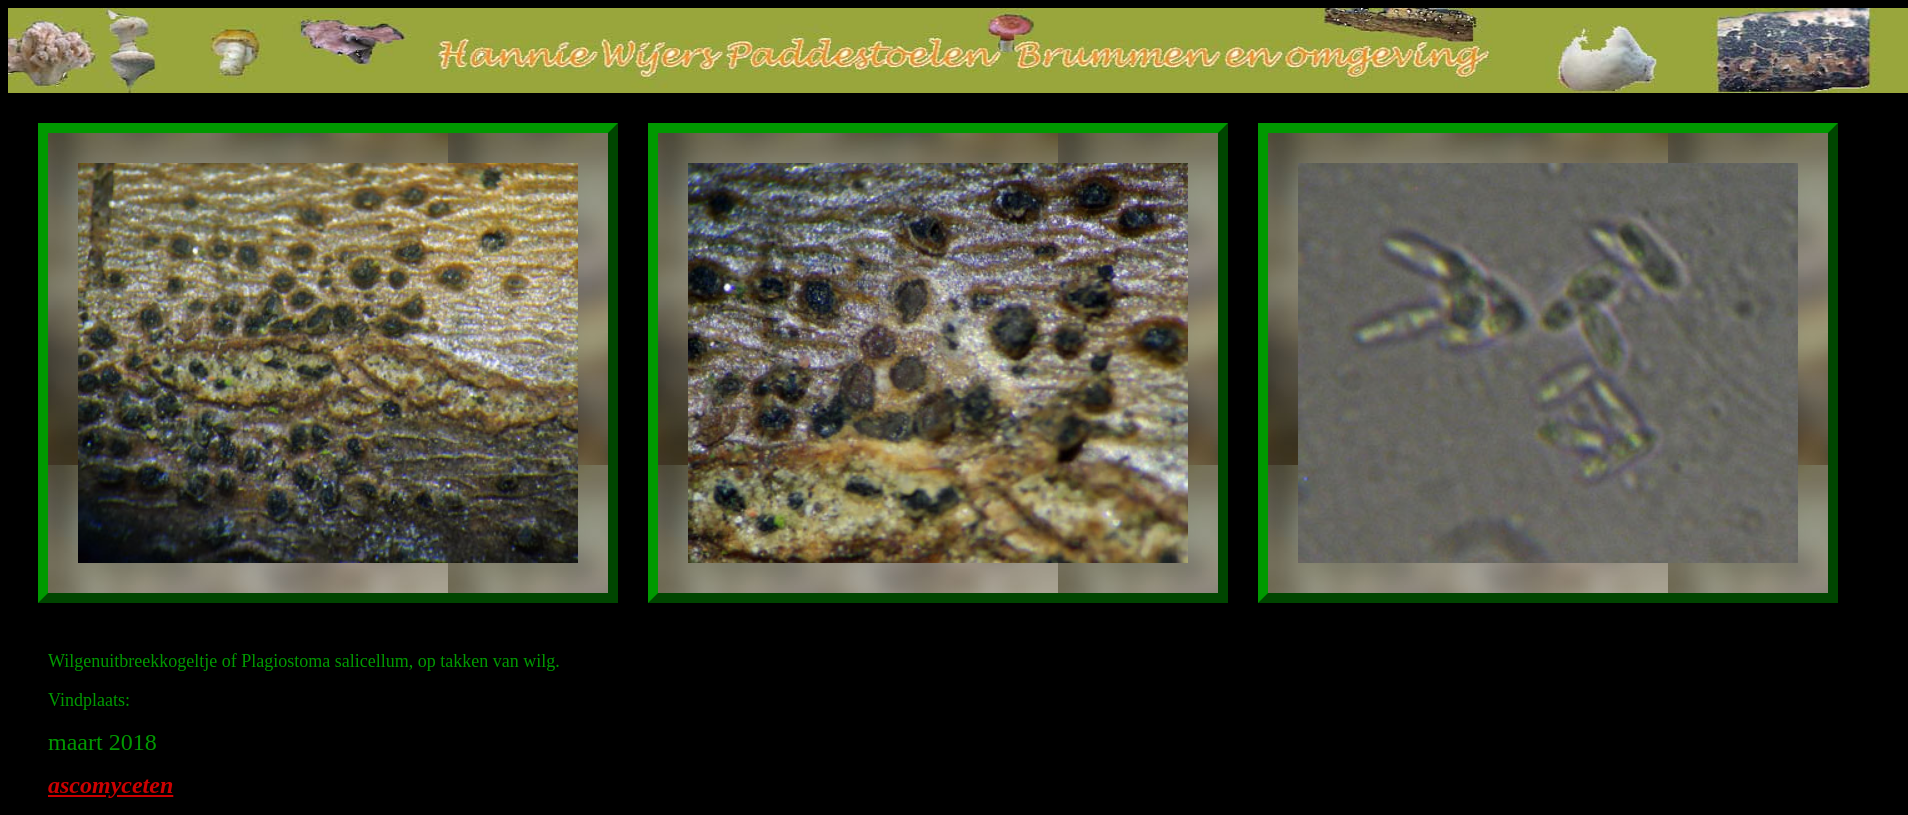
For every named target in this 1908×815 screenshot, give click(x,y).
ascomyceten (110, 785)
